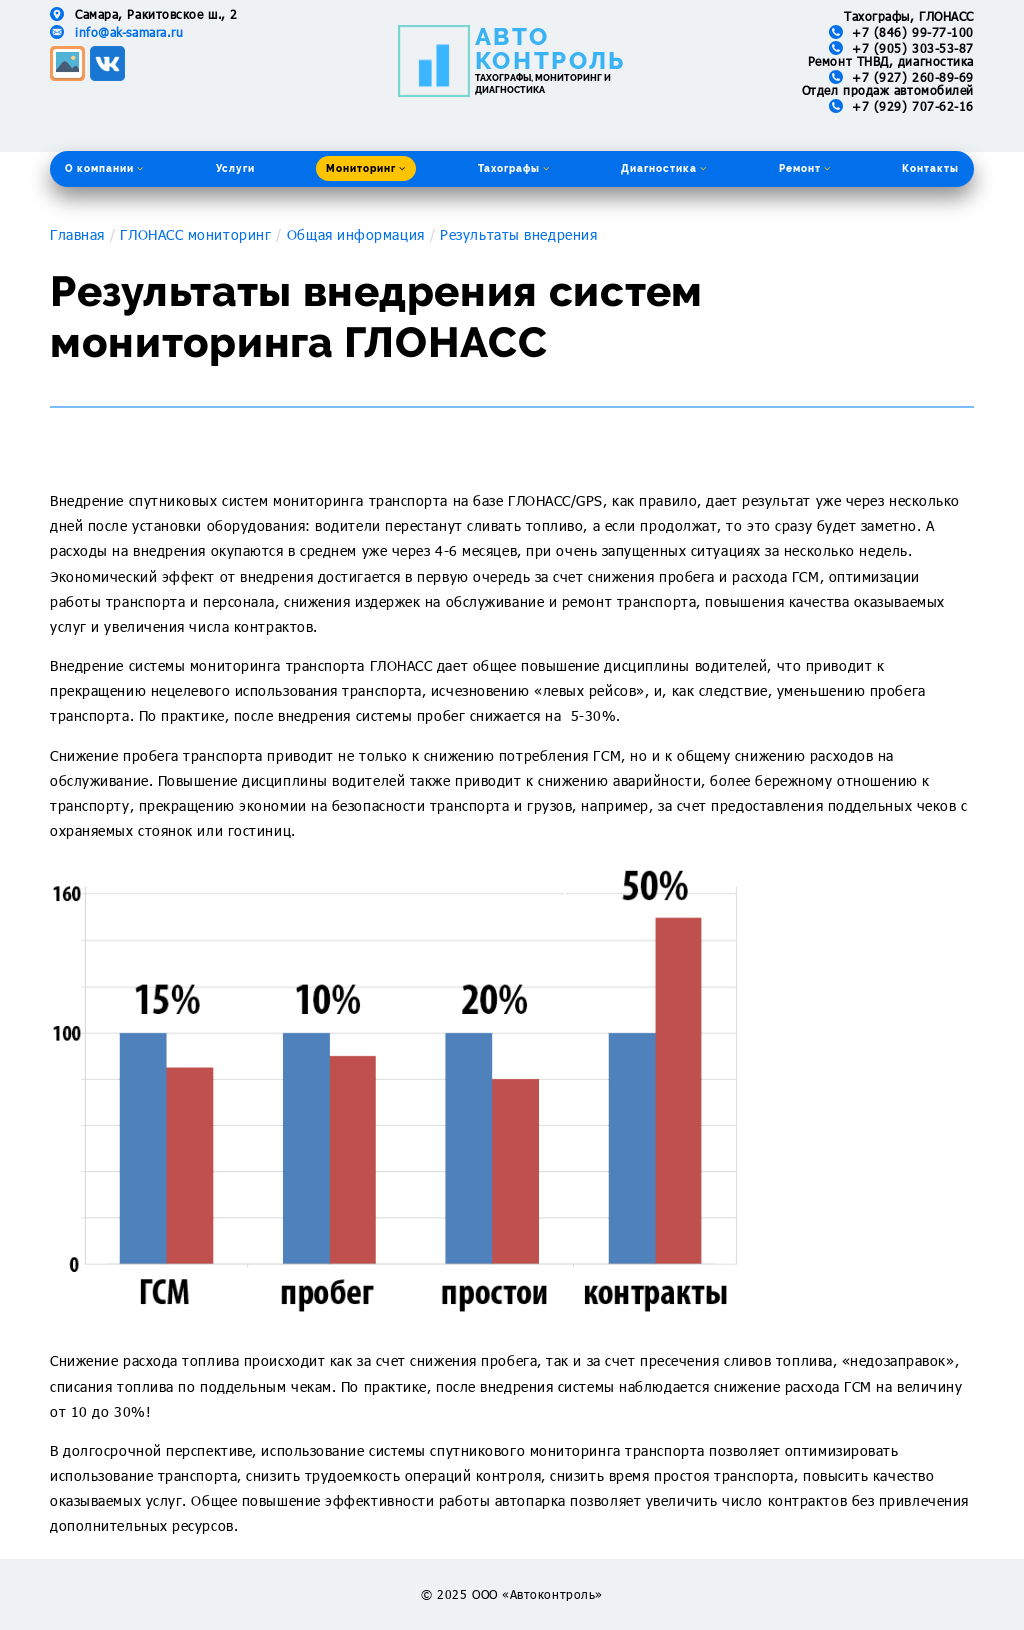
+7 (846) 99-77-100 (913, 32)
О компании (104, 168)
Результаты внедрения (518, 234)
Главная (77, 234)
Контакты (930, 168)
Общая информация (356, 234)
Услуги (235, 168)
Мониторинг (366, 168)
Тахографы (514, 168)
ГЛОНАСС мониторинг (195, 234)
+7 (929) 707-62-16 (913, 106)
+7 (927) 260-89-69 (913, 77)
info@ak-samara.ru (129, 32)
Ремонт (805, 168)
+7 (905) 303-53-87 (913, 48)
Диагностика (664, 168)
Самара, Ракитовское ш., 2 (156, 14)
